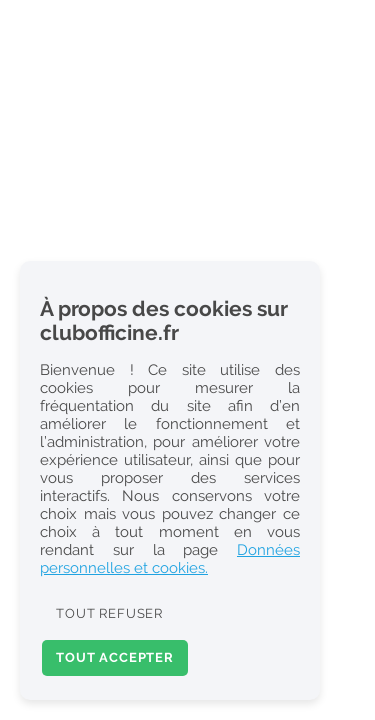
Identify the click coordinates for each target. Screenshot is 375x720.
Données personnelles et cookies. (170, 559)
